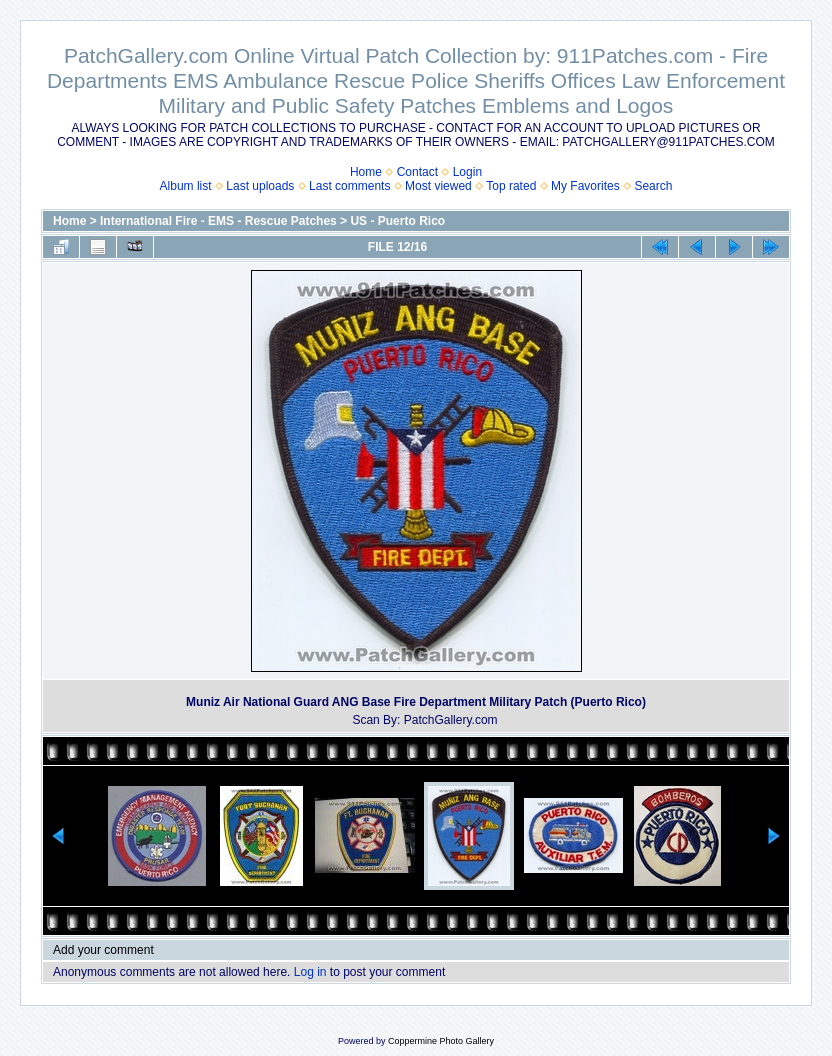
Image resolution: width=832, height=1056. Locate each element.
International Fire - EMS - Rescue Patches (218, 221)
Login (467, 172)
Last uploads (260, 186)
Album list (186, 186)
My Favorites (585, 186)
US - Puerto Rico (397, 221)
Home (366, 172)
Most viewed (438, 186)
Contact (417, 172)
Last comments (349, 186)
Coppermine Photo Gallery (441, 1041)
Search (653, 186)
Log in (310, 972)
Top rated (511, 186)
